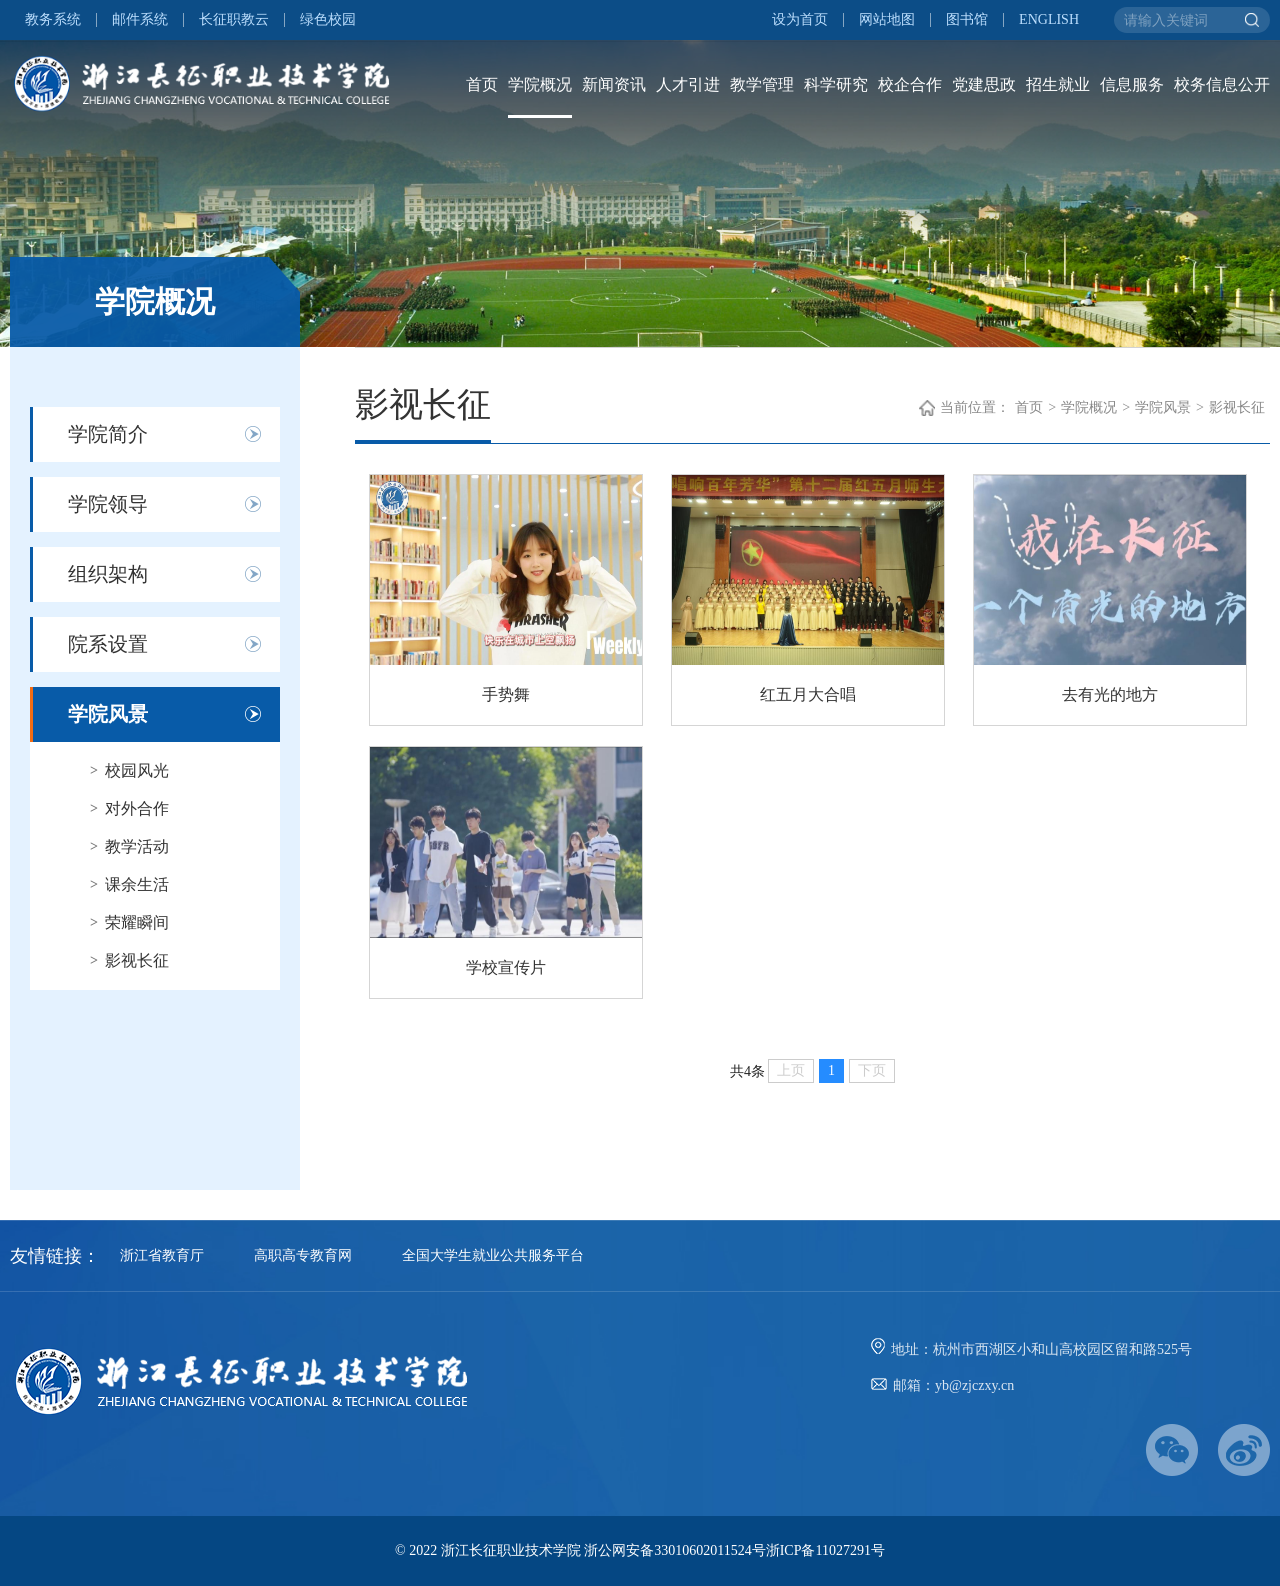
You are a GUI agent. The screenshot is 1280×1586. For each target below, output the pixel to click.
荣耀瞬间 (137, 922)
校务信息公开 (1222, 84)
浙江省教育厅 (162, 1255)
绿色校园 (328, 20)
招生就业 (1058, 84)
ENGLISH (1049, 20)
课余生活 (137, 884)
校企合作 (910, 84)
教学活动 (137, 846)
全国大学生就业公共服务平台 (493, 1255)
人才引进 (688, 84)
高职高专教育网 (303, 1255)
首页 (482, 84)
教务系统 (53, 20)
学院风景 (108, 714)
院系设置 (108, 644)
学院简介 (108, 434)
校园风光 (137, 770)
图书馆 (967, 20)
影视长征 (137, 960)
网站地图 (887, 20)
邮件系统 (140, 20)
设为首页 (800, 20)
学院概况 (540, 84)
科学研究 (836, 84)
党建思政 (984, 84)
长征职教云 (234, 20)
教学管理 (762, 84)
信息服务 (1132, 84)
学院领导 (108, 504)
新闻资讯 (614, 84)
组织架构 (108, 574)
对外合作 (137, 808)
